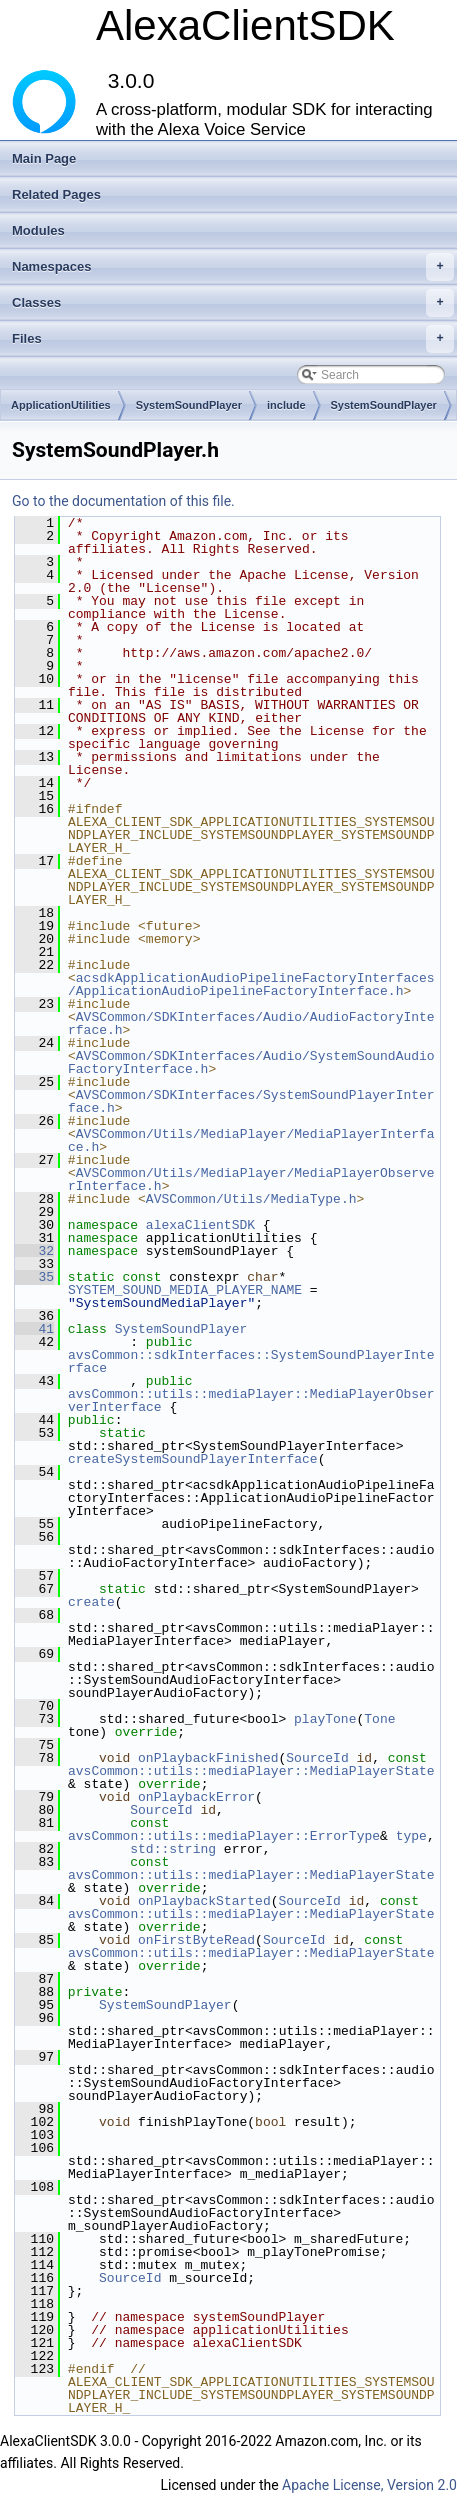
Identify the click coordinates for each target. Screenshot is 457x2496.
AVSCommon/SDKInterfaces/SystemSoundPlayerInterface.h (251, 1101)
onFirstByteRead (196, 1940)
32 (34, 1251)
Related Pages (56, 194)
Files (233, 339)
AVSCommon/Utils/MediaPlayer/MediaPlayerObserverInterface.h (251, 1179)
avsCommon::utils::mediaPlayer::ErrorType (224, 1836)
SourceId (317, 1758)
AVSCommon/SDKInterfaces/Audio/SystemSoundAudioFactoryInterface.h (251, 1062)
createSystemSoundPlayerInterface (193, 1459)
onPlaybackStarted (204, 1901)
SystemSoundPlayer (189, 405)
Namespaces (233, 267)
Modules (38, 230)
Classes (233, 303)
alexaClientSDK (200, 1225)
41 (34, 1329)
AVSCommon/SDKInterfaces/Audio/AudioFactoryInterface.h (251, 1023)
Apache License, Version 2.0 (369, 2485)
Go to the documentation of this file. (123, 501)
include (286, 405)
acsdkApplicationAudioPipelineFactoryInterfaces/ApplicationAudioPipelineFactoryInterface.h (251, 984)
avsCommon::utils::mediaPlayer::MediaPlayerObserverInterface (251, 1400)
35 (34, 1277)
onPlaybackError (196, 1797)
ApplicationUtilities (61, 405)
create (91, 1602)
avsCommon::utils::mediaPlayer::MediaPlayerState (251, 1771)
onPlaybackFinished (208, 1758)
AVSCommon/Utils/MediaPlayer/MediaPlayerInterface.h (251, 1140)
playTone (325, 1719)
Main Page (44, 158)
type (411, 1836)
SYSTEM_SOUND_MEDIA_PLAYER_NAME (185, 1290)
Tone (379, 1719)
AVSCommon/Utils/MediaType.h (251, 1199)
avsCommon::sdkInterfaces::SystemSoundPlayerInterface (251, 1361)
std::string (173, 1849)
